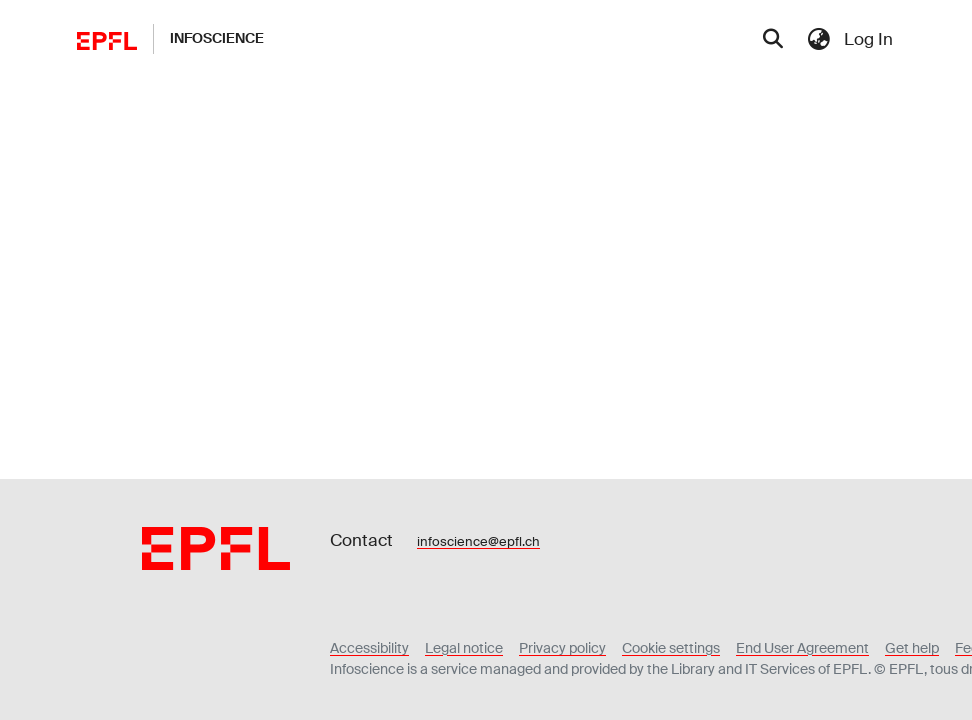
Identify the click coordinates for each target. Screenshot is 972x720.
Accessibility (369, 648)
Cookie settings (671, 648)
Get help (912, 648)
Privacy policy (562, 648)
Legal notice (464, 648)
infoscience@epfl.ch (478, 541)
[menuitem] (818, 39)
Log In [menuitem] (868, 39)
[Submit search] (773, 40)
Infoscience (217, 38)
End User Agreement (802, 648)
